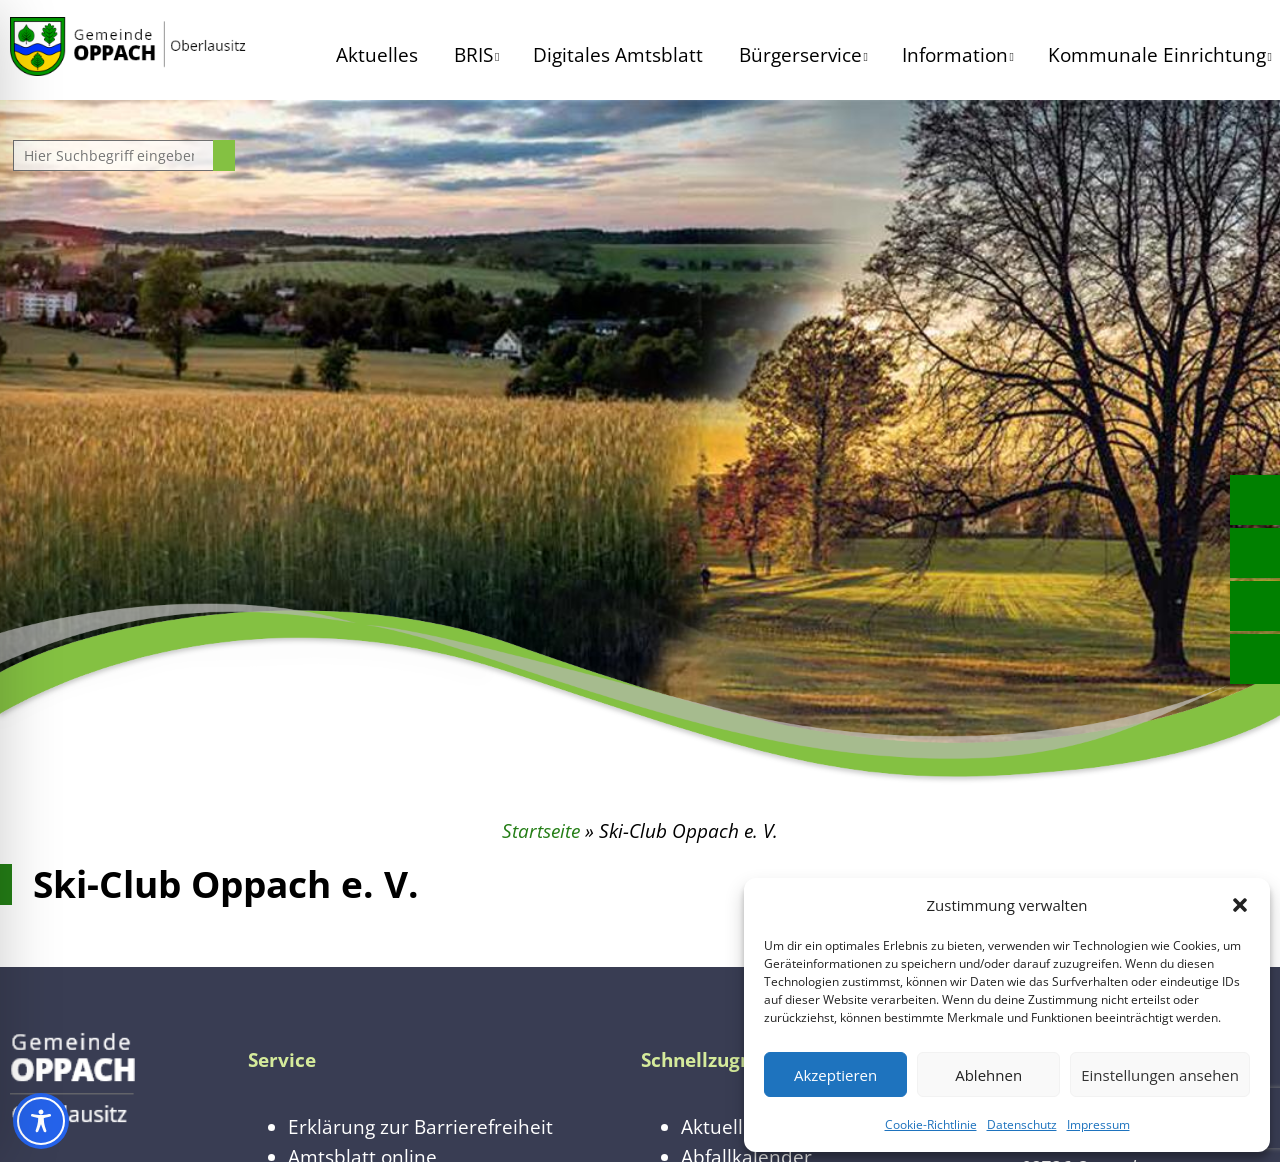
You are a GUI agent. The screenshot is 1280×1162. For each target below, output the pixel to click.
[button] (1240, 905)
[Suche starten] (224, 155)
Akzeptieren (835, 1075)
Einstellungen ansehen (1160, 1075)
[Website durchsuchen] (116, 155)
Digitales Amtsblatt (618, 54)
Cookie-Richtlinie (931, 1124)
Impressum (1098, 1124)
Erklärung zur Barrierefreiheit (420, 1126)
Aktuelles (377, 54)
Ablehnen (988, 1075)
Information (955, 54)
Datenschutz (1022, 1124)
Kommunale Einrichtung (1157, 54)
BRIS (473, 54)
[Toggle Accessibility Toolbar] (41, 1121)
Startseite (541, 830)
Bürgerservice (800, 54)
